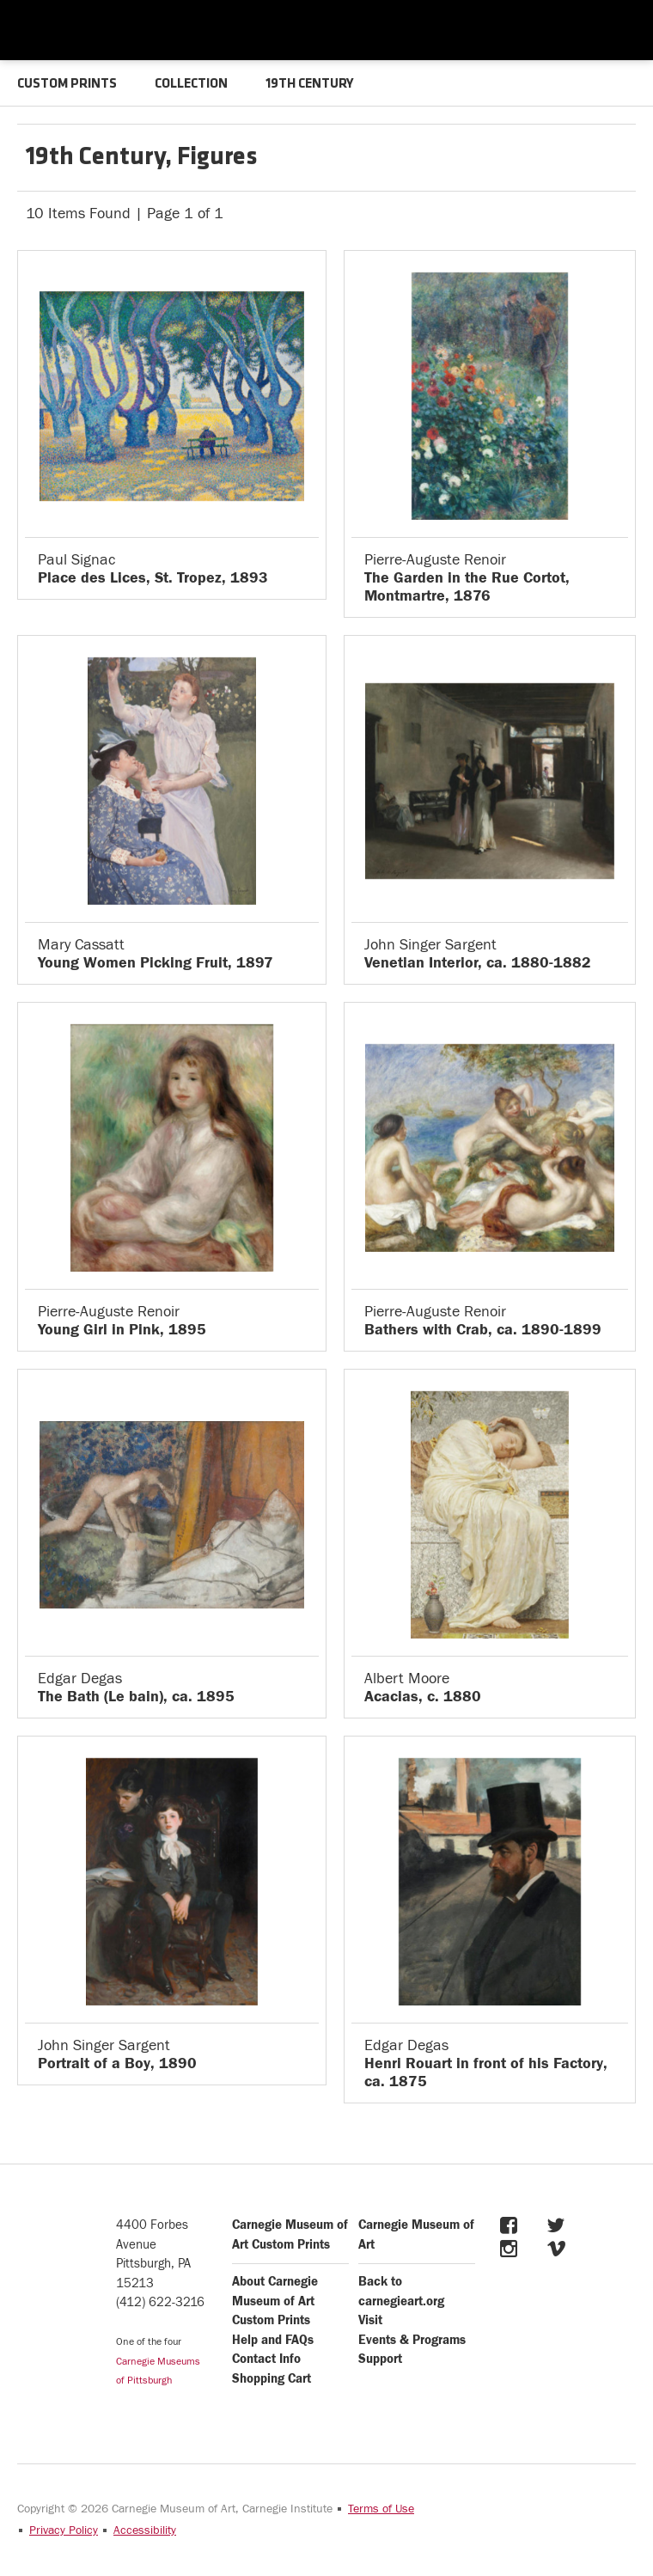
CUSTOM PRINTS (67, 84)
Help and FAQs (273, 2340)
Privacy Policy (63, 2530)
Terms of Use (381, 2509)
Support (380, 2359)
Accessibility (144, 2530)
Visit (370, 2320)
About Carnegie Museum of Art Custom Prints (275, 2301)
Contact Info (266, 2359)
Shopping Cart (271, 2379)
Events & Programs (412, 2340)
